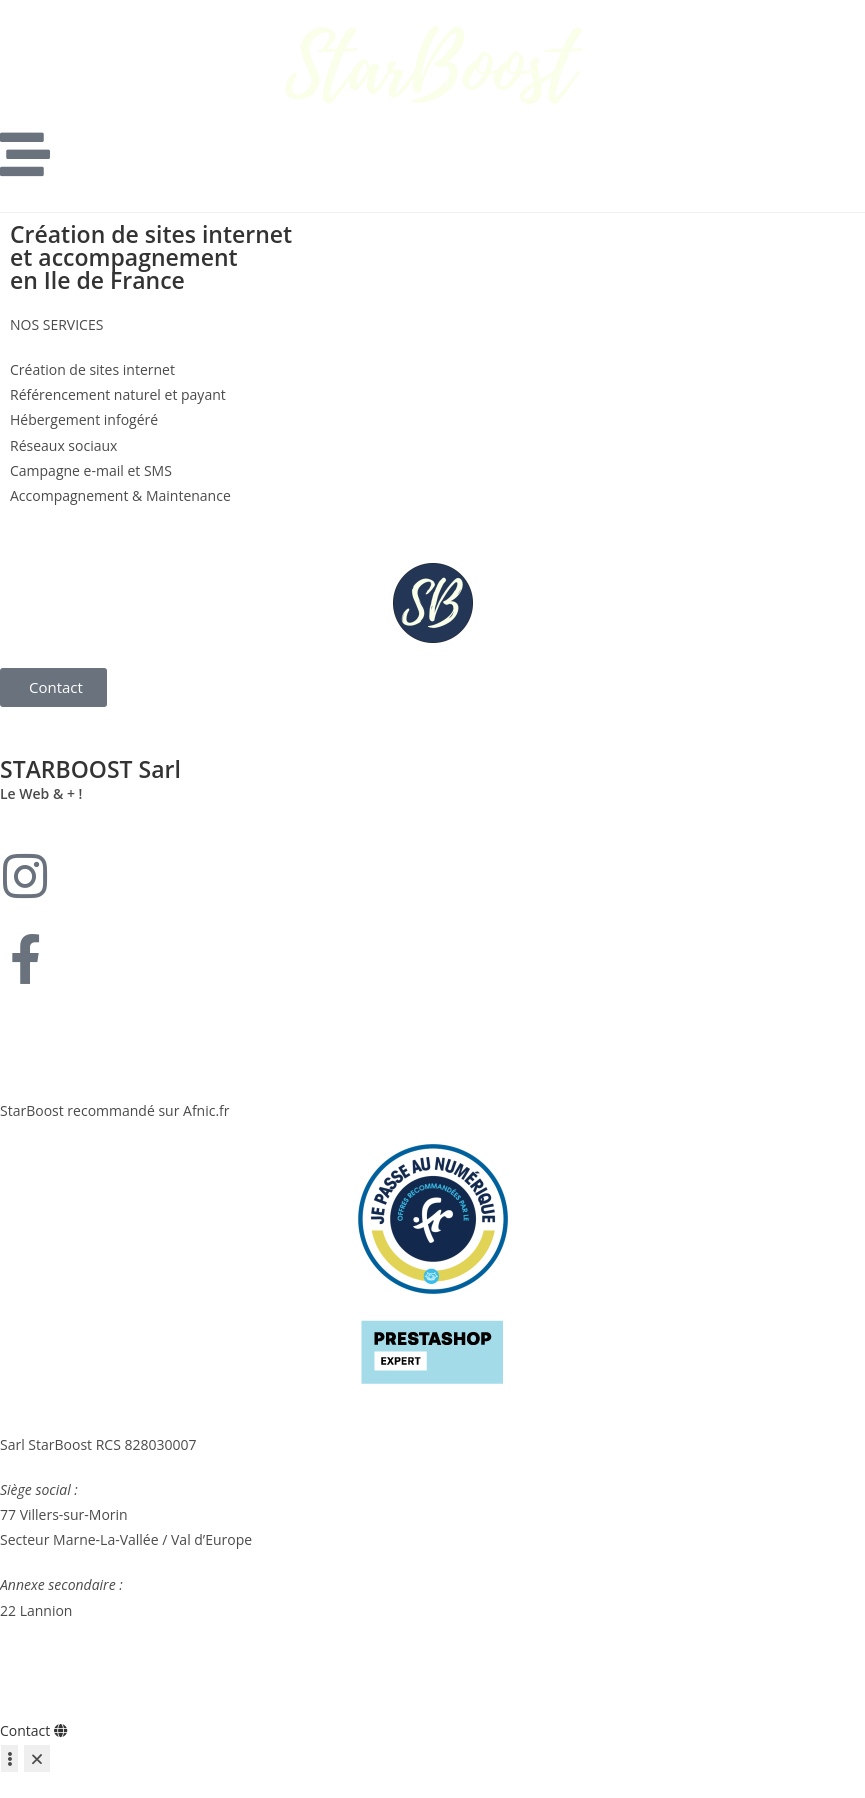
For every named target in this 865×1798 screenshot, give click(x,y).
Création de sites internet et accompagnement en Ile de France (151, 257)
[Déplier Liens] (9, 1758)
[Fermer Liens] (37, 1758)
